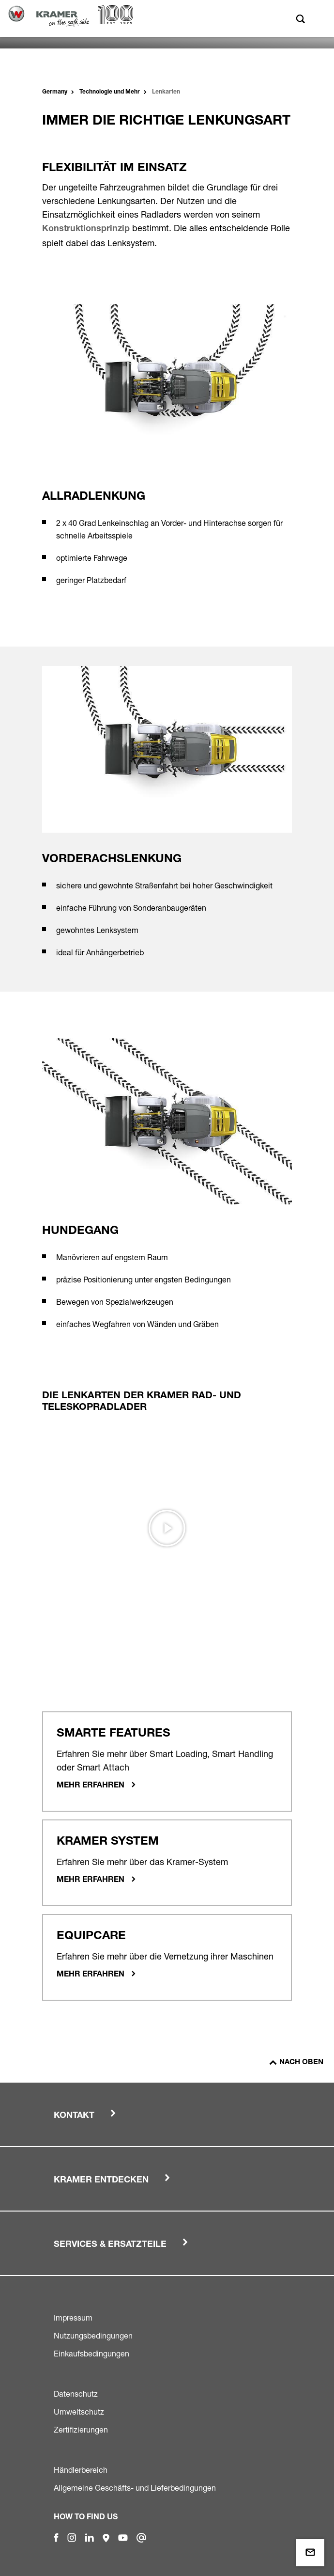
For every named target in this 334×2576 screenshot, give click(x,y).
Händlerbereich (80, 2470)
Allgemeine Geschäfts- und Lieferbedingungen (135, 2488)
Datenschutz (76, 2394)
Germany (54, 92)
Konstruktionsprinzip (86, 229)
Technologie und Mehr (109, 92)
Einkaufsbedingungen (91, 2353)
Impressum (73, 2318)
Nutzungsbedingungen (93, 2335)
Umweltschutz (79, 2412)
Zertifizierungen (81, 2429)
